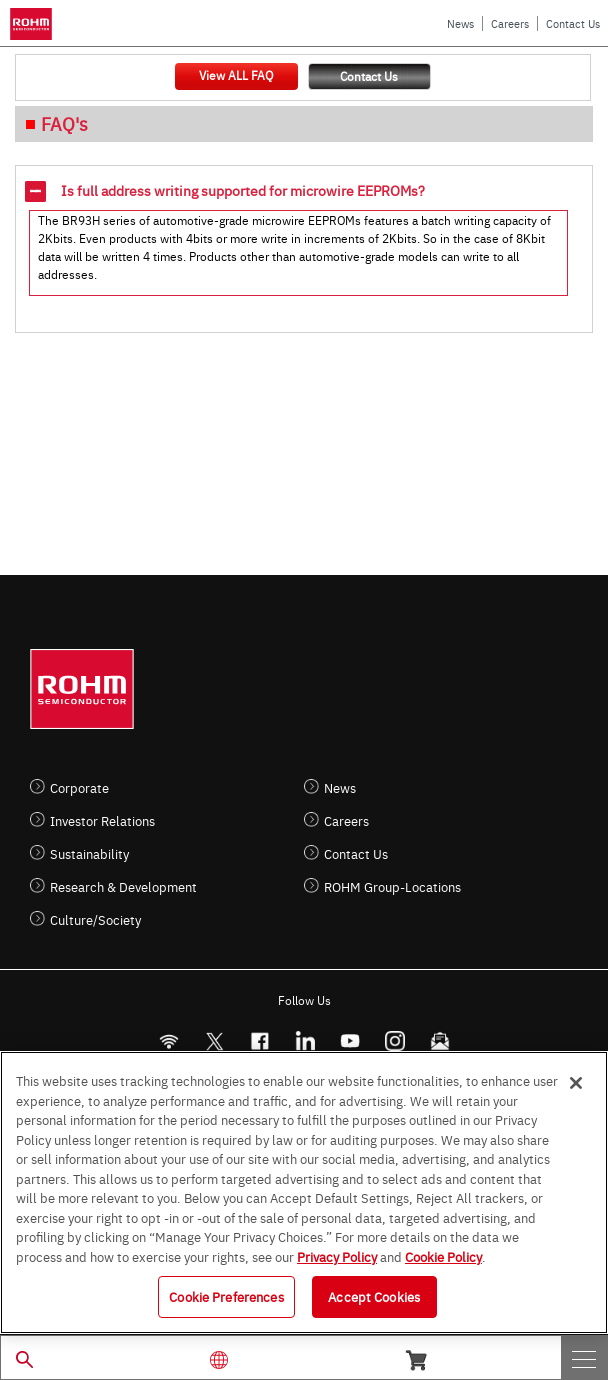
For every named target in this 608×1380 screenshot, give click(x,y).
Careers (510, 23)
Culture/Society (95, 919)
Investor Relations (102, 820)
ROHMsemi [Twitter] (214, 1041)
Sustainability (89, 853)
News (460, 23)
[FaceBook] (259, 1041)
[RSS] (168, 1041)
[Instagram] (394, 1041)
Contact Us (573, 23)
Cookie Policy (443, 1256)
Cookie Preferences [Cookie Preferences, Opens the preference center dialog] (226, 1296)
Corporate (79, 787)
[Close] (576, 1083)
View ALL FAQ (236, 75)
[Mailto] (439, 1041)
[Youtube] (349, 1041)
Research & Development (123, 886)
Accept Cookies (374, 1296)
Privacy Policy (337, 1256)
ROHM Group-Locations (392, 886)
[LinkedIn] (304, 1041)
